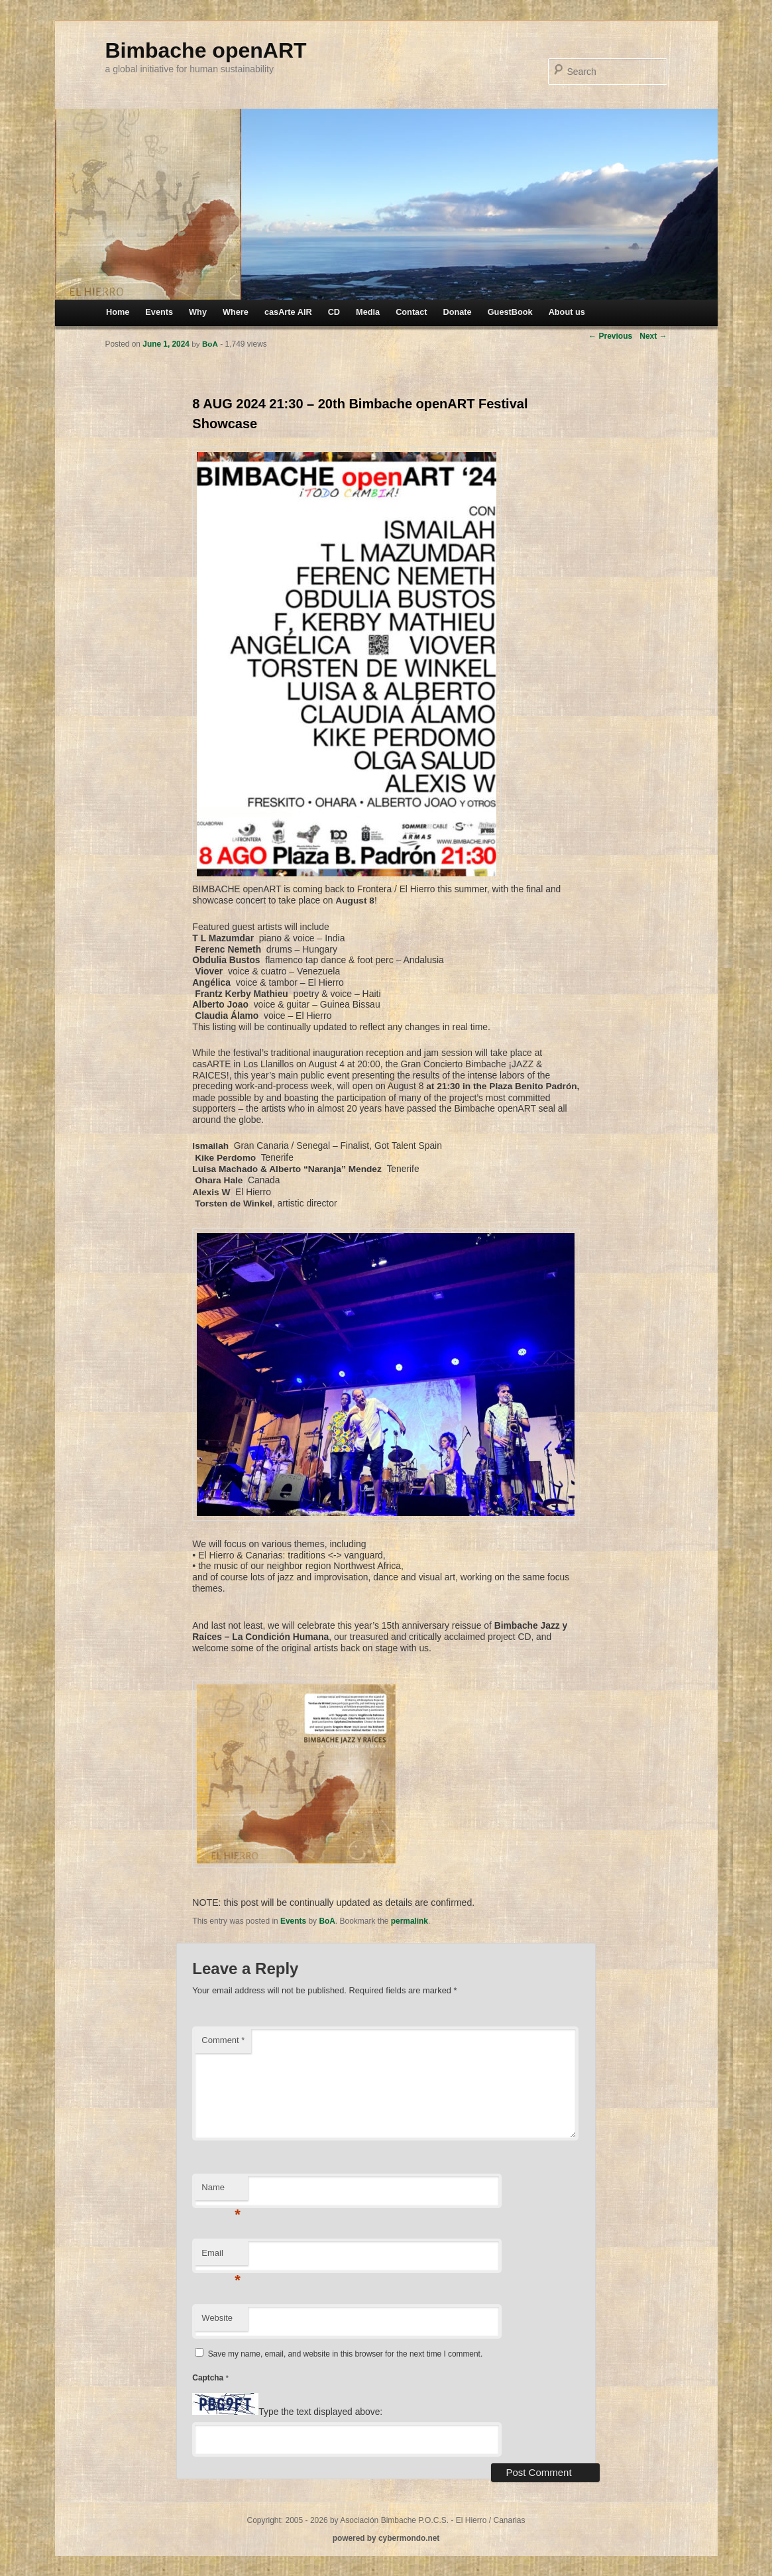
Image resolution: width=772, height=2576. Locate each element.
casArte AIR (288, 312)
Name (221, 2191)
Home (117, 312)
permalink (409, 1921)
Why (198, 312)
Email (221, 2257)
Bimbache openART (206, 50)
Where (235, 312)
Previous (610, 336)
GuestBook (510, 312)
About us (567, 312)
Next (653, 336)
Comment (223, 2040)
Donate (457, 312)
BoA (327, 1921)
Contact (411, 312)
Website (217, 2318)
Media (368, 312)
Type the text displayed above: (320, 2411)
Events (159, 312)
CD (334, 312)
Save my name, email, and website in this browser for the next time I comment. (345, 2354)
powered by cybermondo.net (386, 2538)
